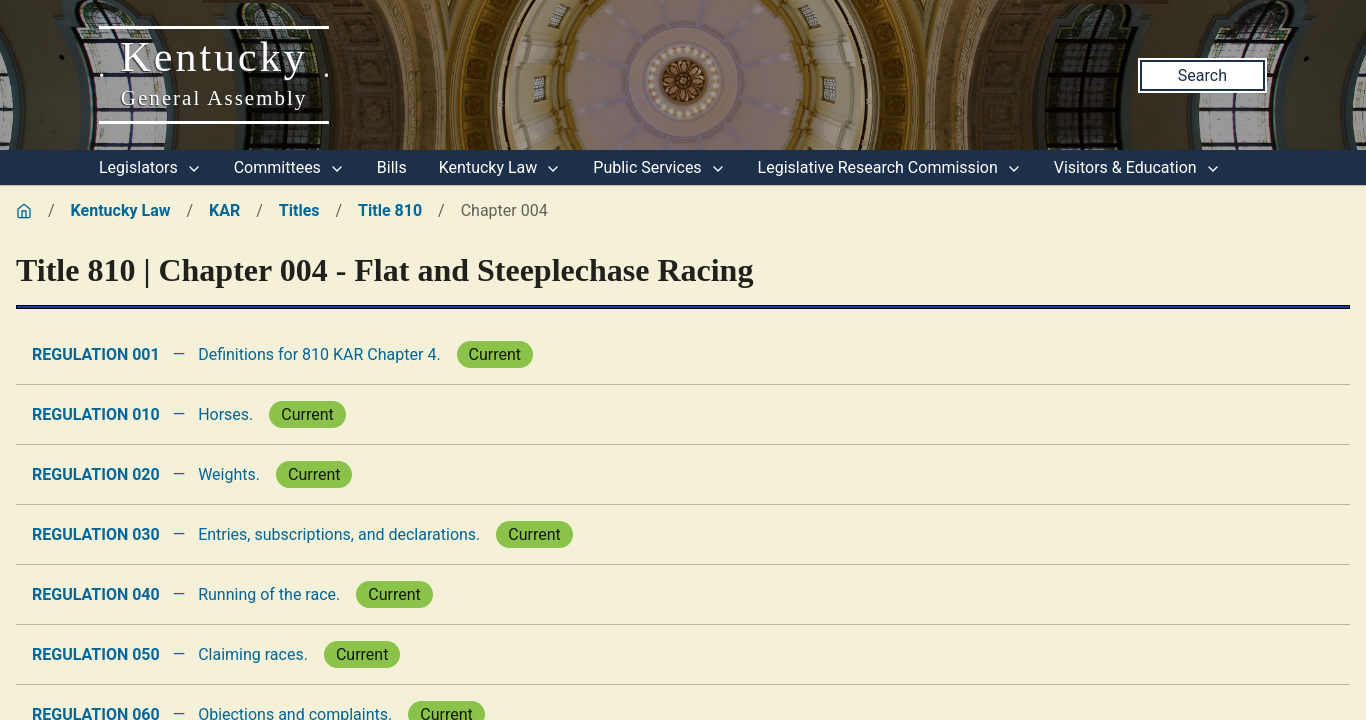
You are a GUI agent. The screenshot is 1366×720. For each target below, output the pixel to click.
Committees (289, 167)
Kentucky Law (500, 167)
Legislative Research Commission (890, 167)
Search (1202, 75)
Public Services (659, 167)
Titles (299, 210)
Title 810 (390, 210)
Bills (392, 167)
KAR (224, 210)
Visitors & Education (1137, 167)
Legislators (150, 167)
